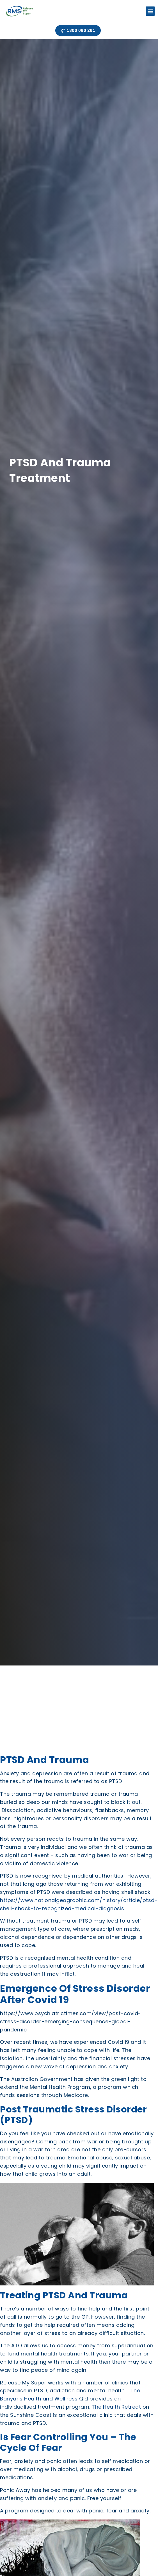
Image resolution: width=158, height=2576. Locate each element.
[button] (150, 11)
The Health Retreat (116, 2406)
